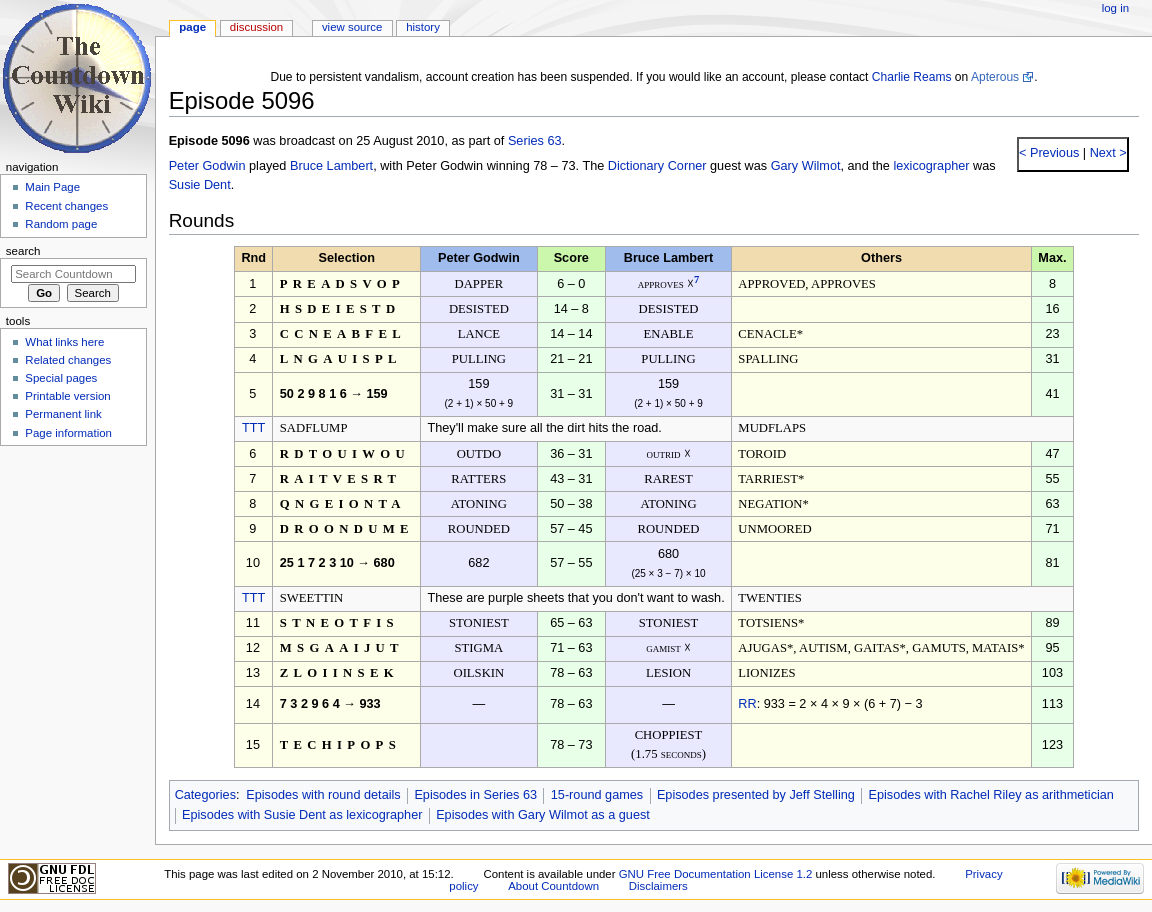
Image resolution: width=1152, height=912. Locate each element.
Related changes (68, 360)
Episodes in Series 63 (475, 795)
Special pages (61, 378)
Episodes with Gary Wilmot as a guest (543, 815)
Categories (205, 795)
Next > (1106, 153)
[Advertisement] (73, 603)
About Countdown (553, 886)
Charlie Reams (912, 77)
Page (192, 27)
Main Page (52, 187)
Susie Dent (200, 185)
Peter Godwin (207, 166)
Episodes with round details (323, 795)
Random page (61, 224)
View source (352, 27)
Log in (1115, 8)
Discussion (256, 27)
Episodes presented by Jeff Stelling (756, 795)
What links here (64, 342)
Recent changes (66, 206)
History (423, 27)
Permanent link (63, 414)
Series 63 (535, 141)
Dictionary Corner (657, 166)
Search (23, 251)
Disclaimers (658, 886)
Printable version (67, 396)
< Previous (1049, 153)
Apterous (995, 77)
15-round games (597, 795)
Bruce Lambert (331, 166)
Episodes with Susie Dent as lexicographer (302, 815)
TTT (253, 428)
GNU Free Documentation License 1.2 (716, 874)
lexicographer (931, 166)
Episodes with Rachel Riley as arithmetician (991, 795)
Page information (68, 433)
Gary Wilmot (806, 166)
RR (747, 704)
